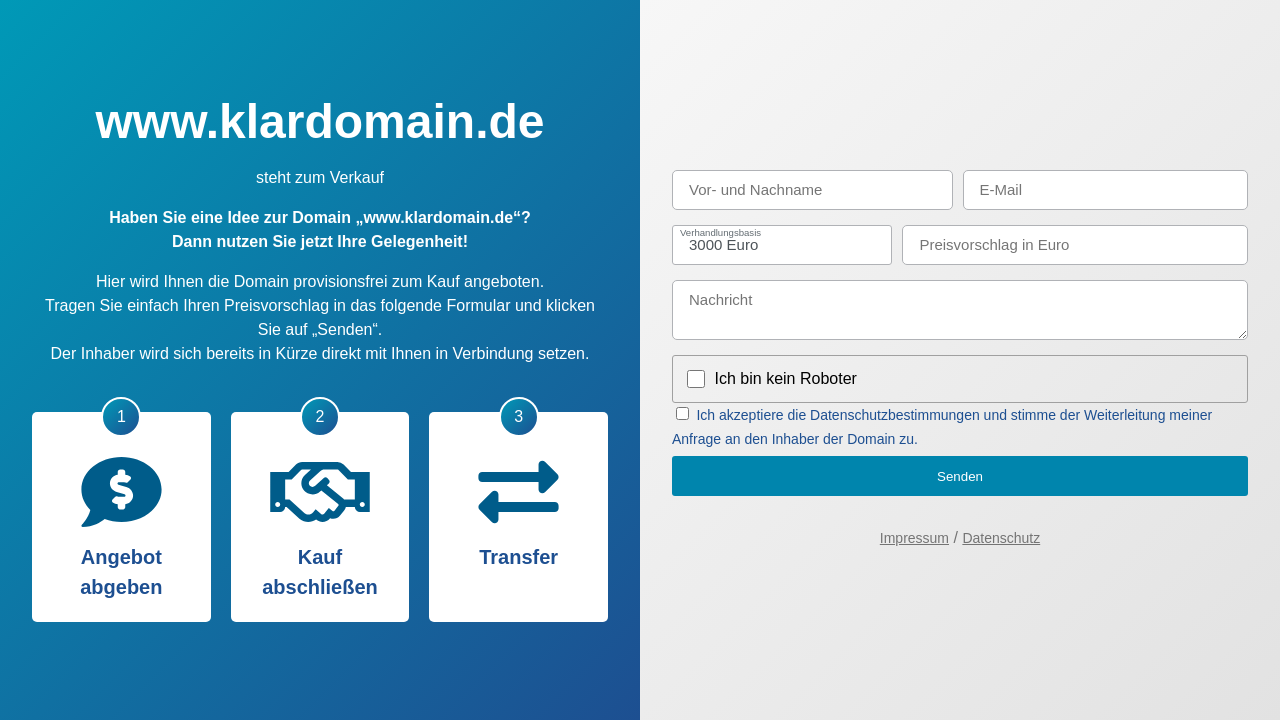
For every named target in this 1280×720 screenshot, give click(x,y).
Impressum (914, 538)
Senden (960, 476)
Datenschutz (1001, 538)
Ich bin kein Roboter (786, 378)
